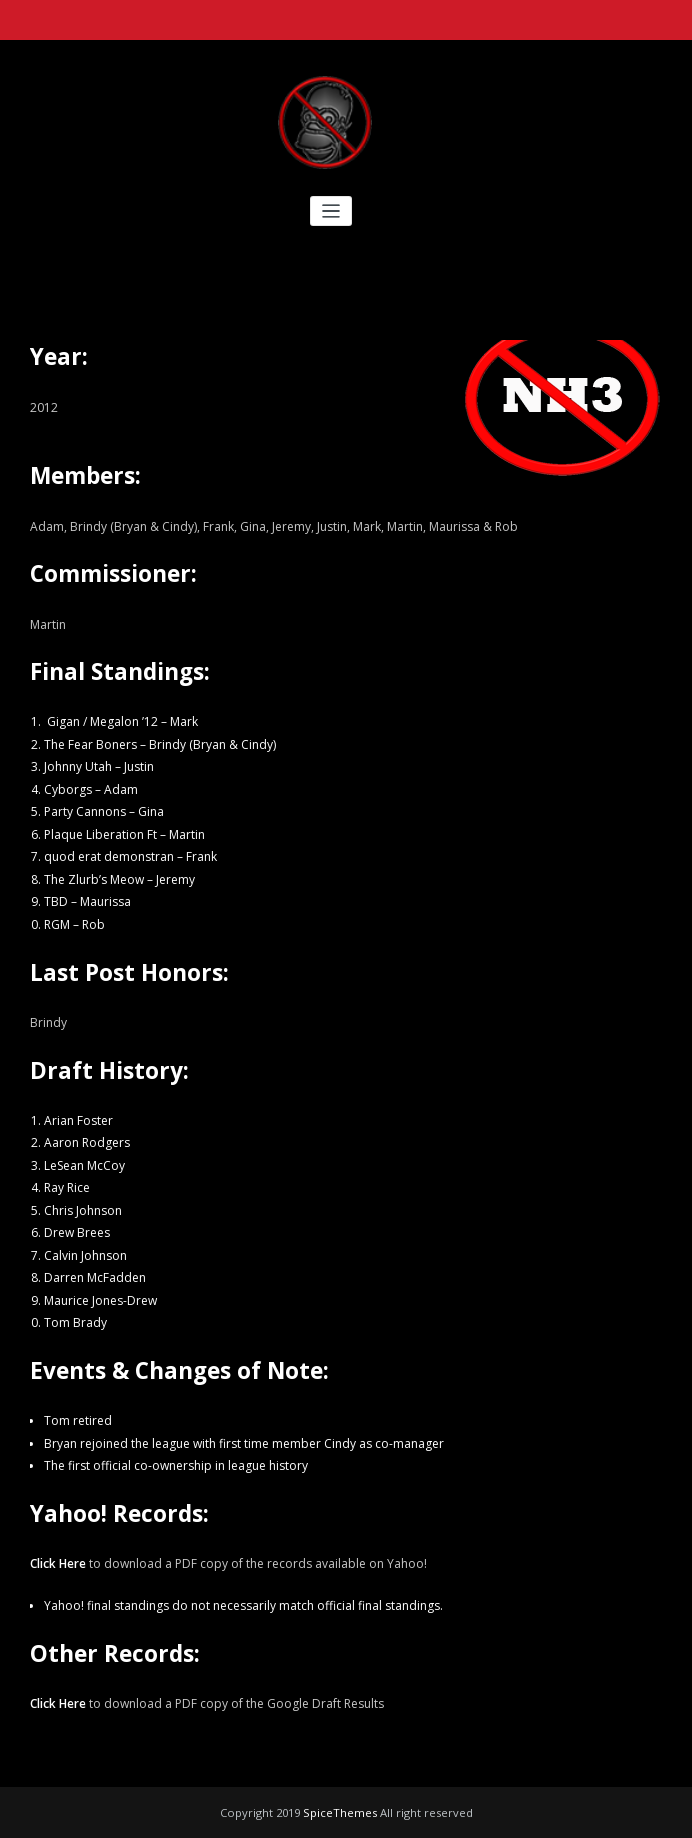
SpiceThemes (340, 1812)
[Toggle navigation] (331, 211)
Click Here (58, 1563)
